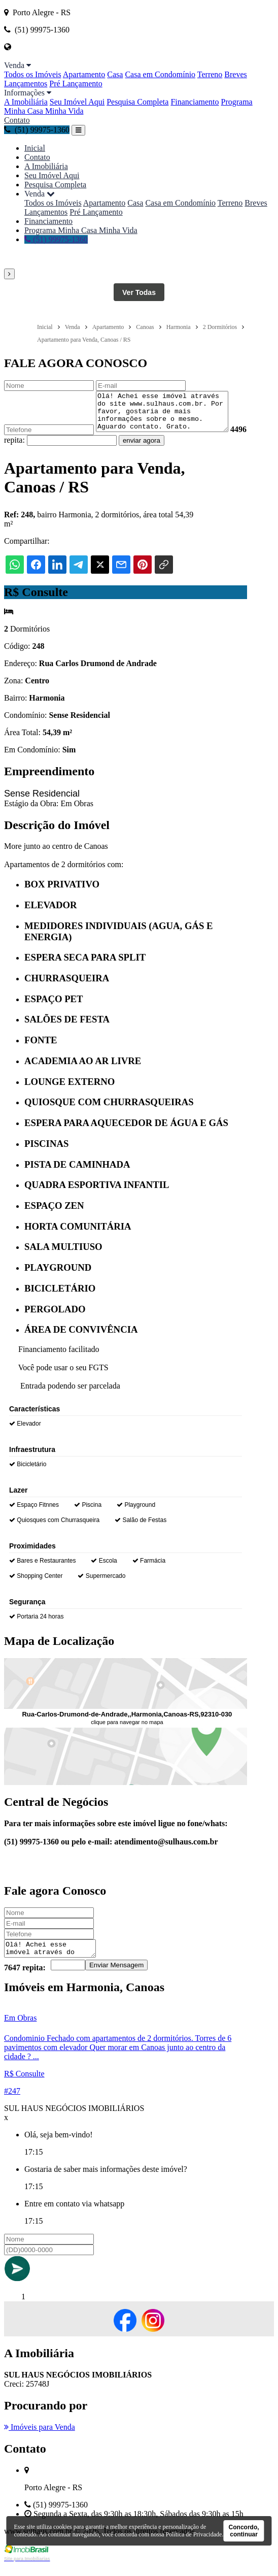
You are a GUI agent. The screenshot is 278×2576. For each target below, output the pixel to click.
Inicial (34, 148)
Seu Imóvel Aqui (77, 101)
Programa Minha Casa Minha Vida (80, 230)
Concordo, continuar (244, 2531)
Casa (115, 74)
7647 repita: (25, 1978)
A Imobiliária (26, 101)
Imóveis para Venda (39, 2437)
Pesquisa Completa (137, 101)
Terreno (210, 74)
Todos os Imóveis (32, 74)
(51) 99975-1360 (37, 129)
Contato (17, 120)
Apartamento (84, 74)
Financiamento (194, 101)
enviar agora (160, 448)
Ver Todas (139, 292)
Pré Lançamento (75, 83)
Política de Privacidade (194, 2534)
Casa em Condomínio (160, 74)
